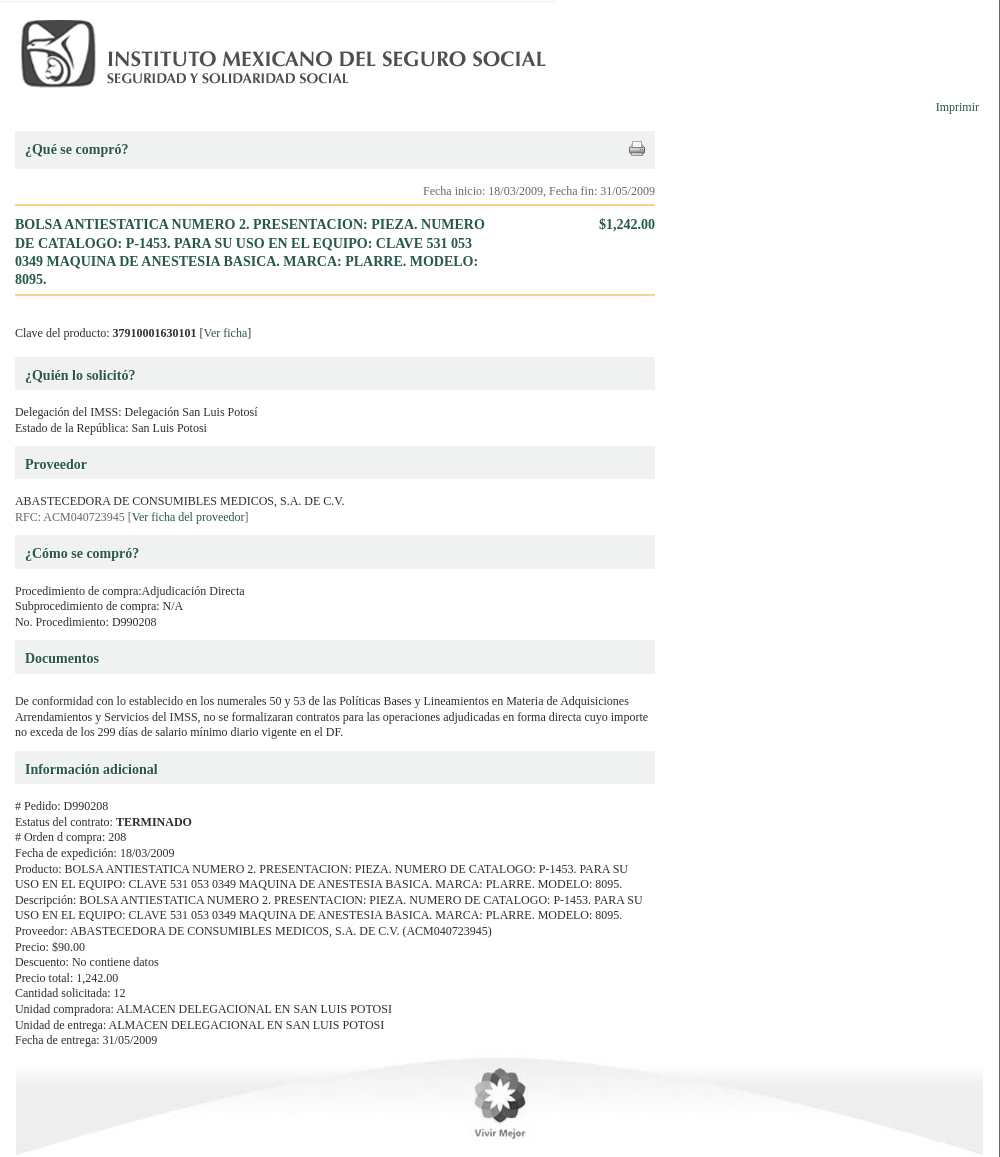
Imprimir (957, 107)
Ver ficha (226, 333)
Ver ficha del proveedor (188, 517)
